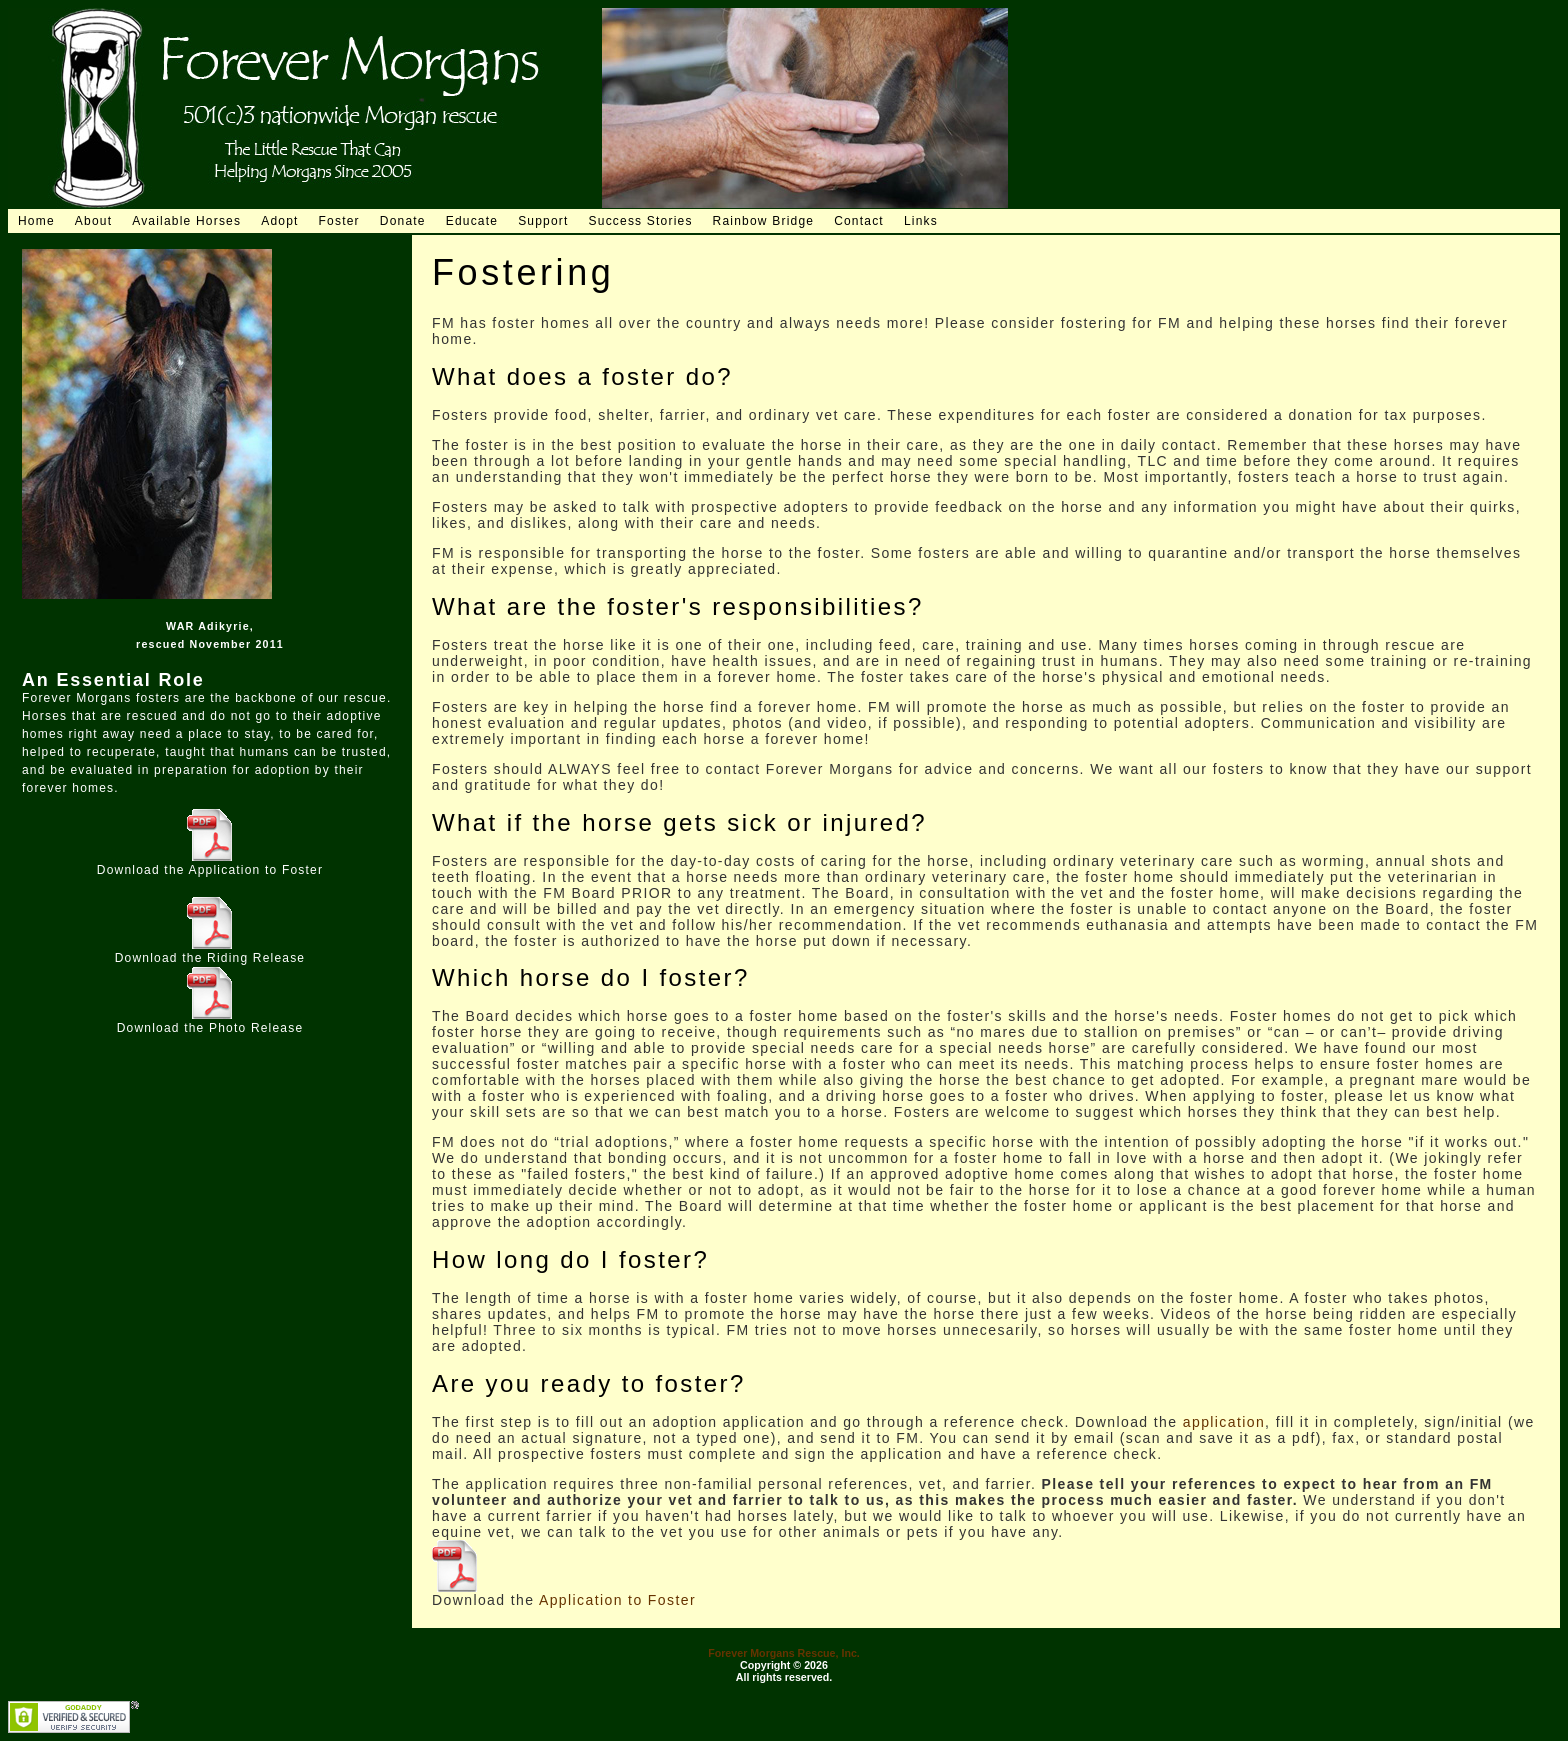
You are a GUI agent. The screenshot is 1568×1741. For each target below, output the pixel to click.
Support (543, 221)
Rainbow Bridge (764, 221)
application (1224, 1422)
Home (36, 221)
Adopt (279, 221)
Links (921, 221)
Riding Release (256, 958)
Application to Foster (256, 870)
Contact (859, 221)
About (93, 221)
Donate (403, 221)
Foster (339, 221)
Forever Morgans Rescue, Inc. (784, 1653)
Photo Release (256, 1028)
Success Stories (641, 221)
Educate (472, 221)
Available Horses (186, 221)
